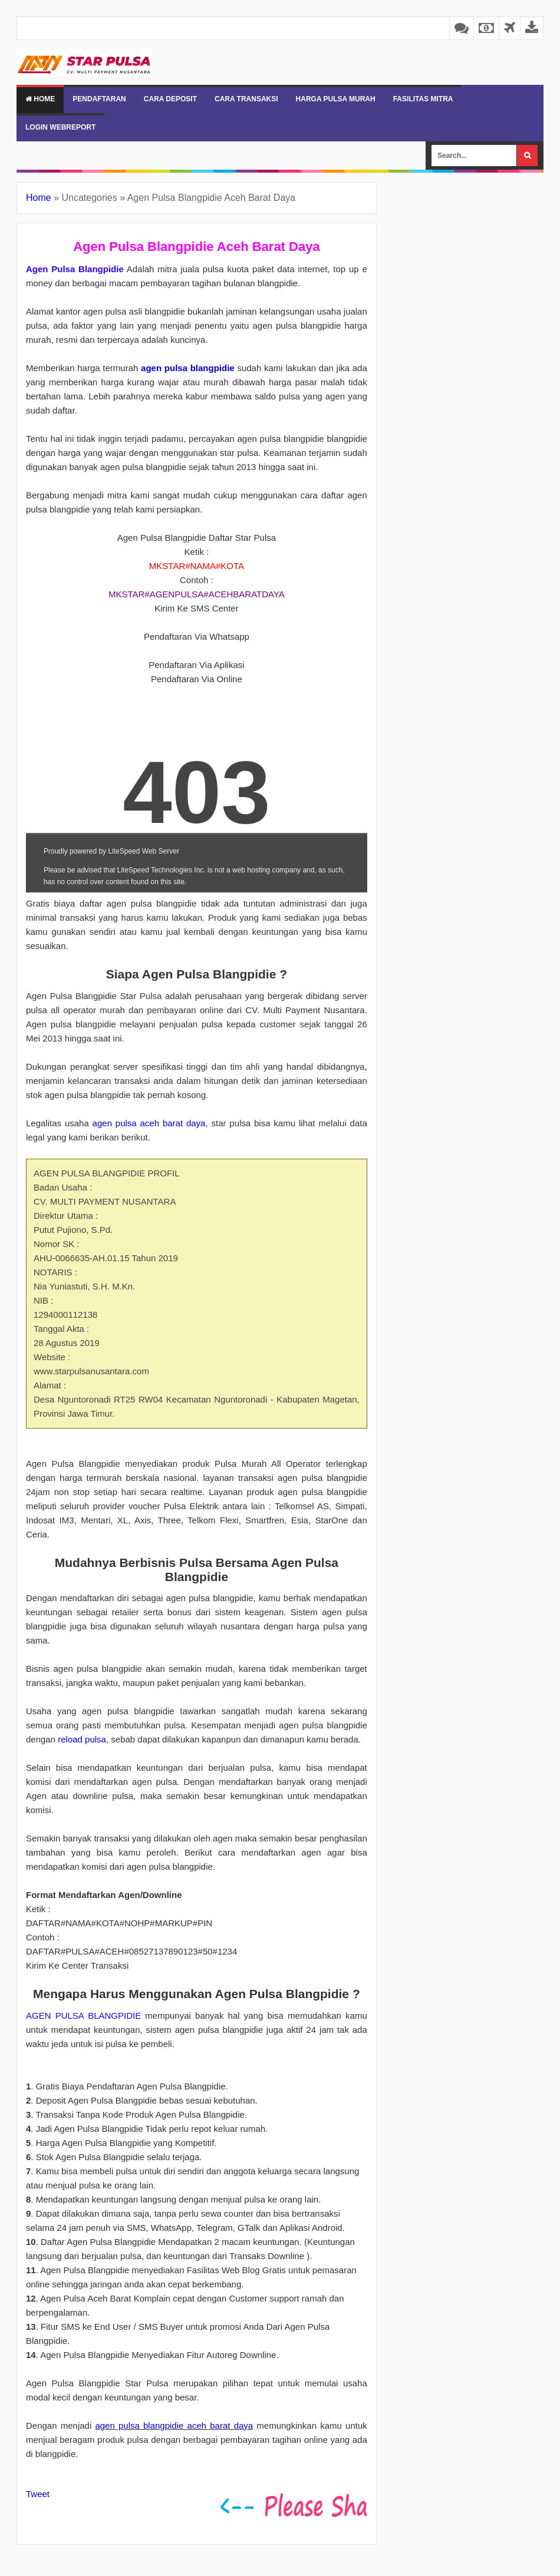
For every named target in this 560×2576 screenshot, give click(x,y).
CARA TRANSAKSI (246, 99)
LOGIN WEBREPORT (60, 127)
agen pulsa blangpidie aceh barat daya (174, 2425)
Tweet (38, 2494)
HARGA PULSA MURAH (335, 99)
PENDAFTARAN (99, 99)
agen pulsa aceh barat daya (149, 1123)
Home (40, 99)
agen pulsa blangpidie (188, 368)
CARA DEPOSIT (170, 99)
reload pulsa (82, 1739)
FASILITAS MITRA (423, 99)
